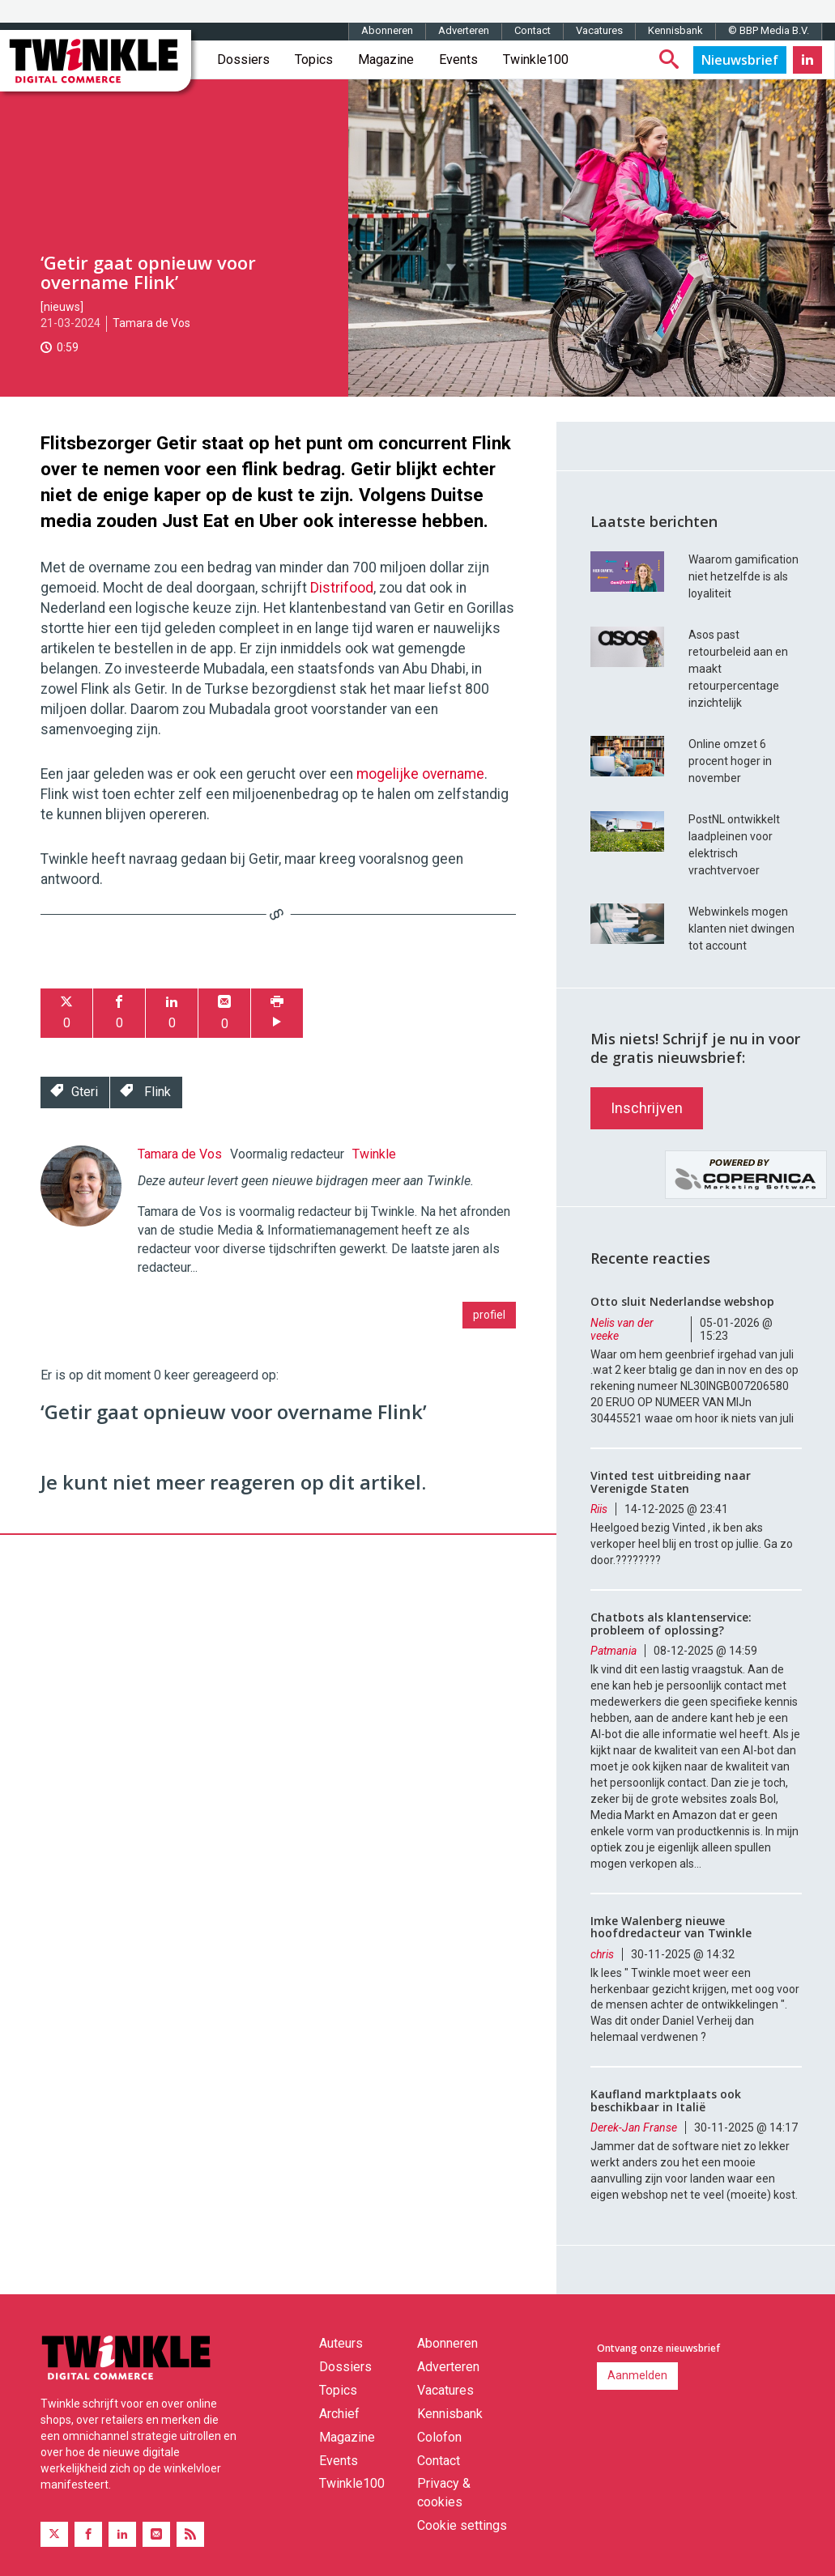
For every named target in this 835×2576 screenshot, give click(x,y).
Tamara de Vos (151, 323)
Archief (339, 2413)
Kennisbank (675, 30)
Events (458, 59)
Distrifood (341, 588)
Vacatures (599, 30)
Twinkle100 (536, 59)
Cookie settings (462, 2525)
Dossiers (243, 59)
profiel (489, 1314)
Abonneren (387, 30)
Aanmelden (637, 2375)
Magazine (386, 59)
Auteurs (341, 2343)
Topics (314, 59)
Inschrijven (647, 1107)
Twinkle (374, 1154)
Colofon (439, 2437)
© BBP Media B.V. (768, 30)
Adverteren (463, 30)
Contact (532, 30)
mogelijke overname (420, 774)
